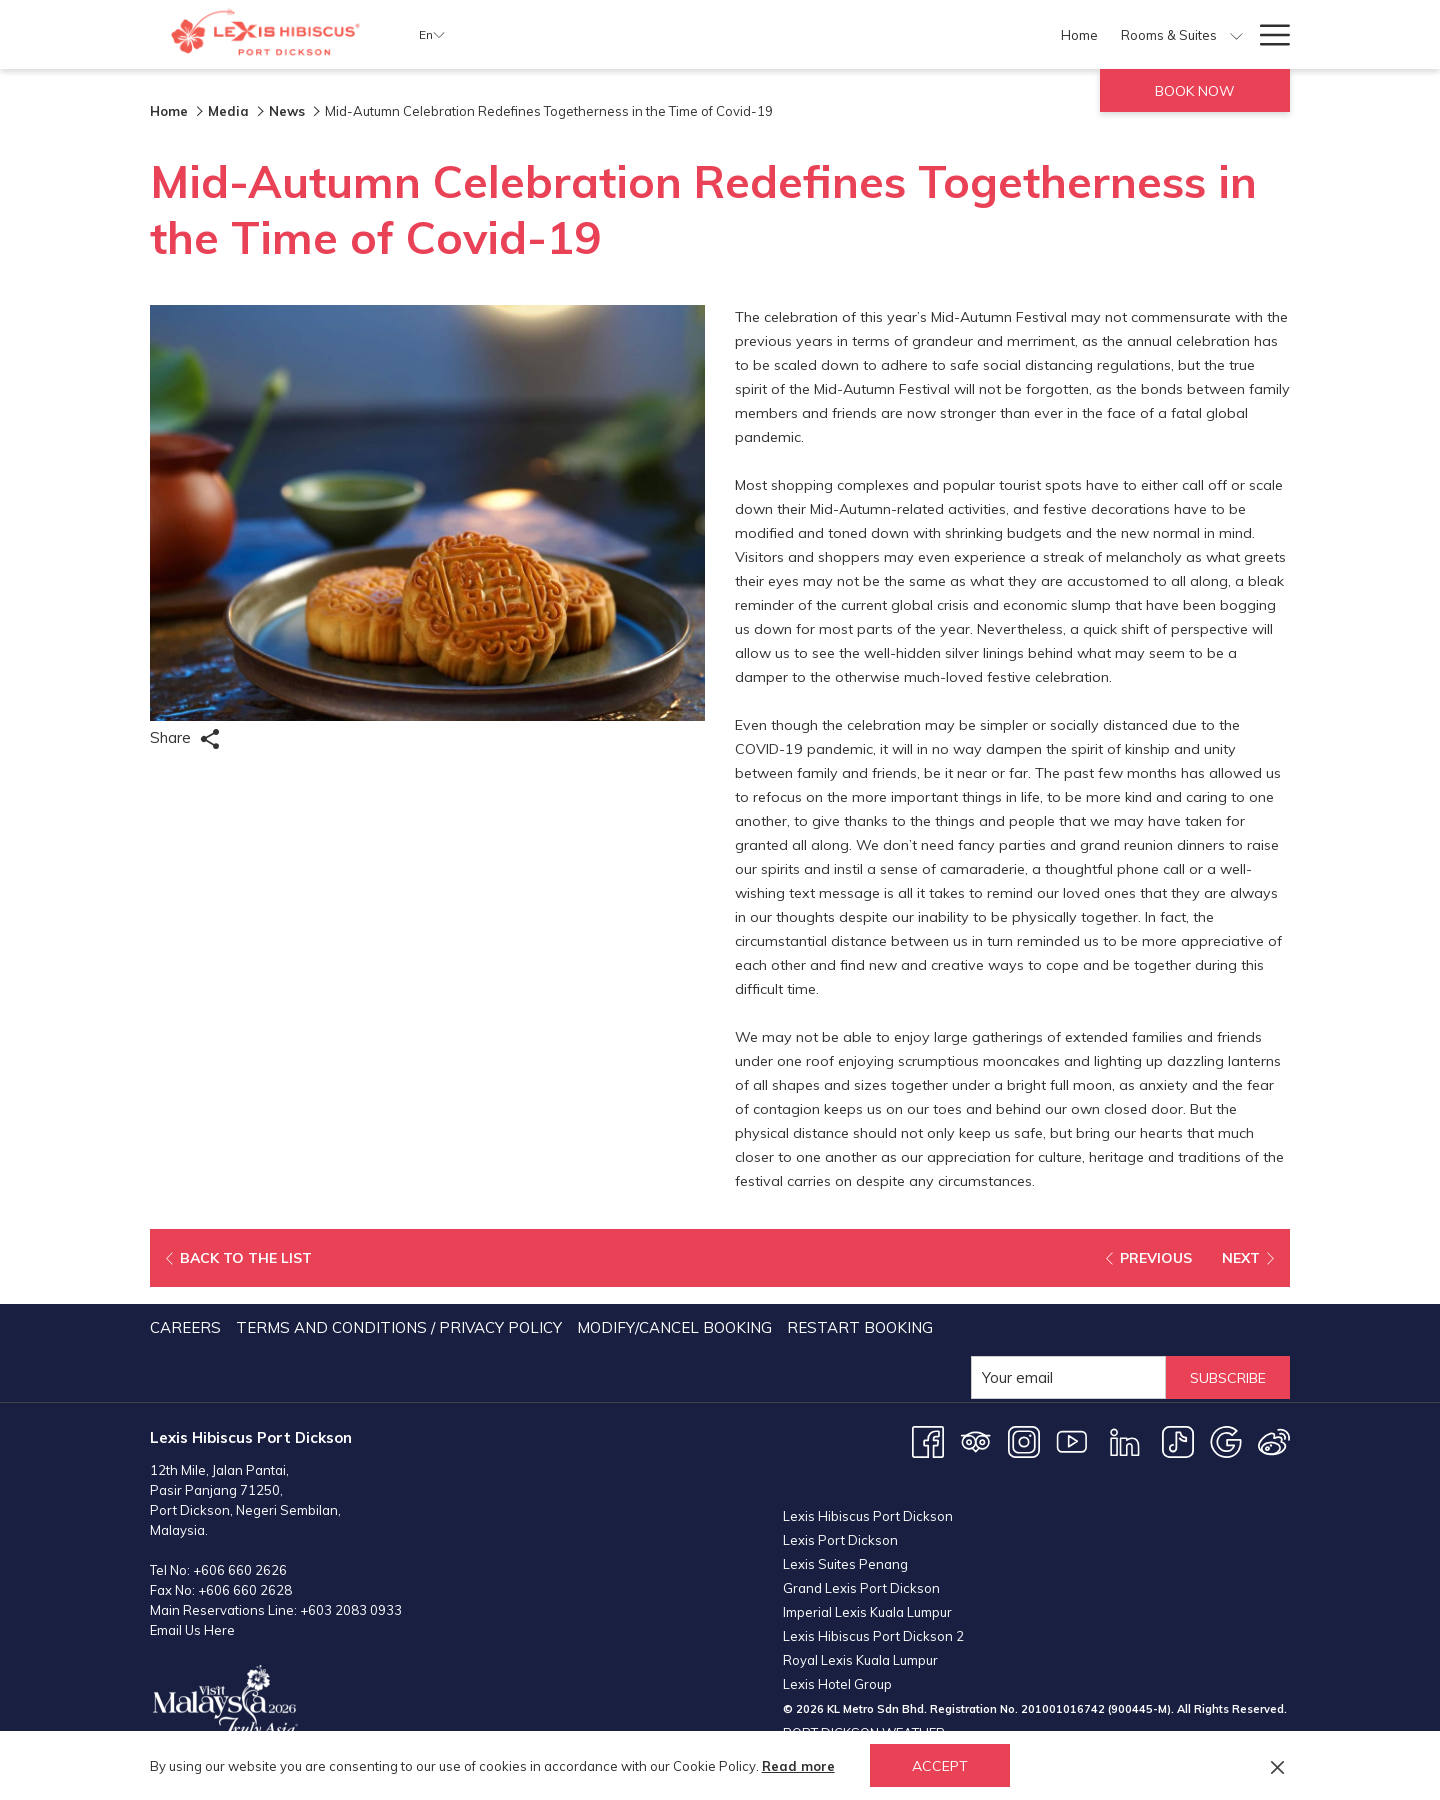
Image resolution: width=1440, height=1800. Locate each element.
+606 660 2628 (245, 1590)
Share (185, 738)
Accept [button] (940, 1766)
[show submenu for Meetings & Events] (1133, 34)
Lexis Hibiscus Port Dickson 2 (873, 1636)
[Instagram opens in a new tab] (1024, 1440)
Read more (798, 1766)
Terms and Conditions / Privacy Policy (399, 1327)
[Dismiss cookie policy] (1277, 1766)
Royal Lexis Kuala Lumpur (860, 1660)
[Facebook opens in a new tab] (928, 1440)
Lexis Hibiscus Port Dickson (868, 1516)
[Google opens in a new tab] (1226, 1440)
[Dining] (865, 34)
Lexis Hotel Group (837, 1684)
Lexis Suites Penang (845, 1564)
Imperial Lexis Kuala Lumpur (867, 1612)
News (287, 111)
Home (169, 111)
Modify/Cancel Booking (674, 1327)
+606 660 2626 (240, 1570)
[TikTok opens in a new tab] (1178, 1440)
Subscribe (1223, 1377)
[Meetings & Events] (1058, 34)
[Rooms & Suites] (697, 34)
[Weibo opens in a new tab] (1274, 1440)
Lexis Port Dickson (840, 1540)
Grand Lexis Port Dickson (861, 1588)
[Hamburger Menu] (1267, 34)
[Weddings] (1185, 34)
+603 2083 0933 (351, 1610)
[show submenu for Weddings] (1236, 34)
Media (228, 111)
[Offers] (803, 34)
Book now (1195, 91)
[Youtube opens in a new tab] (1072, 1440)
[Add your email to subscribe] (1058, 1377)
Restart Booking (860, 1327)
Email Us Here (192, 1630)
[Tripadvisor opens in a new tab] (976, 1440)
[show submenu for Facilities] (981, 34)
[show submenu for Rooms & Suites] (764, 34)
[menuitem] (188, 1328)
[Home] (608, 34)
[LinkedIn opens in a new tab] (1125, 1440)
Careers (185, 1327)
